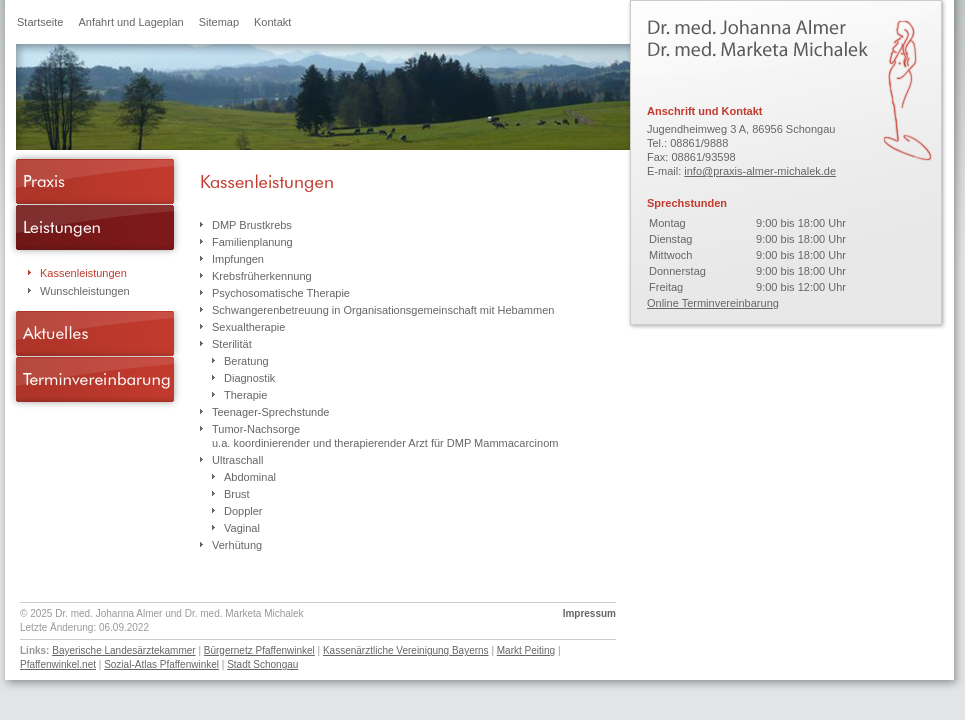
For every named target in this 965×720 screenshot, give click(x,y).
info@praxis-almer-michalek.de (760, 171)
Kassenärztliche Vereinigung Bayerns (406, 650)
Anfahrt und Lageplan (130, 22)
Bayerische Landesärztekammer (123, 650)
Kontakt (272, 22)
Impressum (589, 613)
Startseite (40, 22)
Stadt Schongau (262, 664)
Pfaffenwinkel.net (58, 664)
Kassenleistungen (83, 273)
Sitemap (219, 22)
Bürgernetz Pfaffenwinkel (259, 650)
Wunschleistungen (85, 291)
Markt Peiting (526, 650)
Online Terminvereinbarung (713, 303)
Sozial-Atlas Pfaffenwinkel (161, 664)
